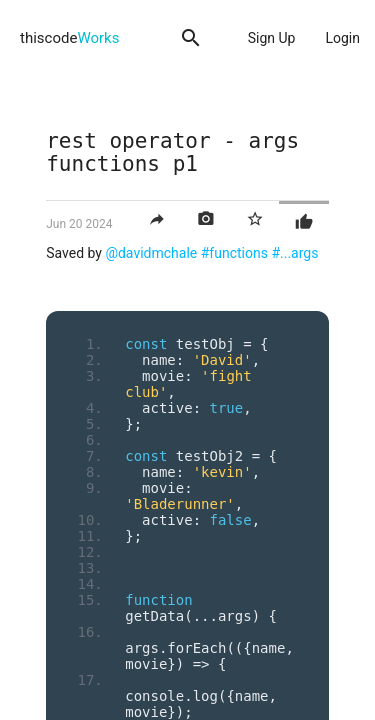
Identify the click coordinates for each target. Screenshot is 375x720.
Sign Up (272, 38)
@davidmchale (151, 253)
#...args (294, 253)
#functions (234, 253)
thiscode (69, 38)
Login (342, 38)
